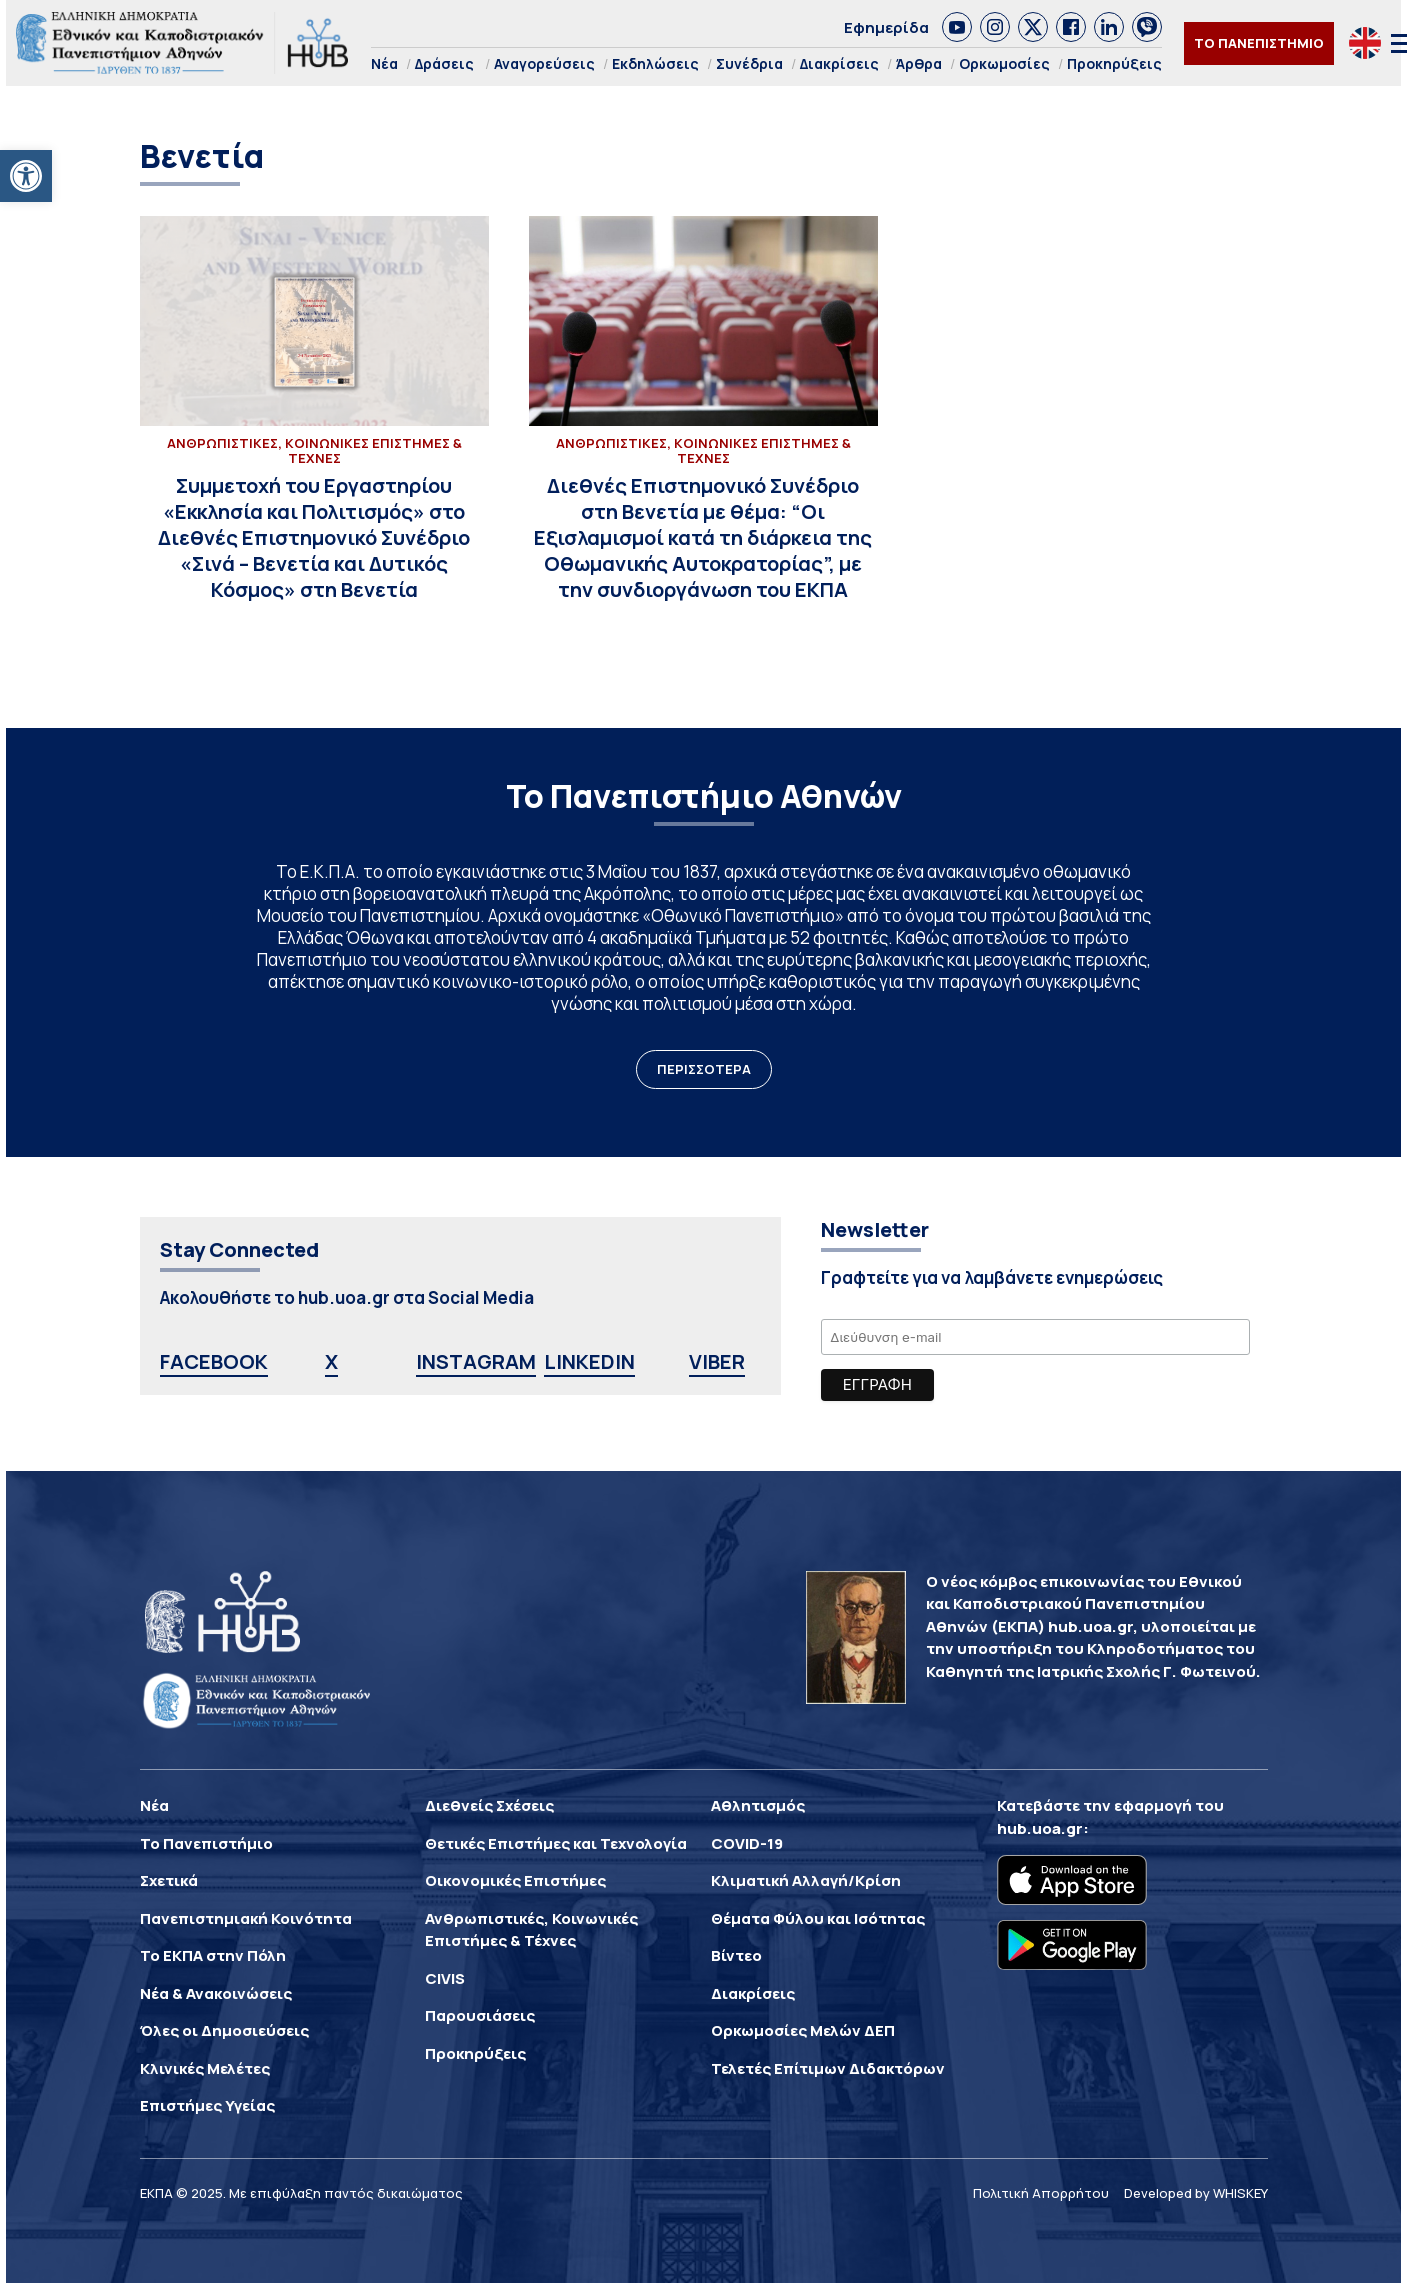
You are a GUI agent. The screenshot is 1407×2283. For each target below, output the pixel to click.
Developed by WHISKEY (1196, 2193)
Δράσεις (444, 63)
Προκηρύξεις (1114, 63)
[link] (957, 27)
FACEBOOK (214, 1361)
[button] (26, 176)
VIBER (717, 1361)
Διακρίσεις (839, 63)
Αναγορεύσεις (544, 63)
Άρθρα (919, 63)
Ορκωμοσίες (1004, 63)
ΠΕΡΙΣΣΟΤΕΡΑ (704, 1069)
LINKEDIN (589, 1361)
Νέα (384, 63)
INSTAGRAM (476, 1361)
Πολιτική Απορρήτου (1041, 2193)
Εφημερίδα (886, 27)
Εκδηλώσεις (655, 63)
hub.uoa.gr (1040, 1828)
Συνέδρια (749, 63)
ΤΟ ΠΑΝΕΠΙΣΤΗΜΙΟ (1259, 43)
